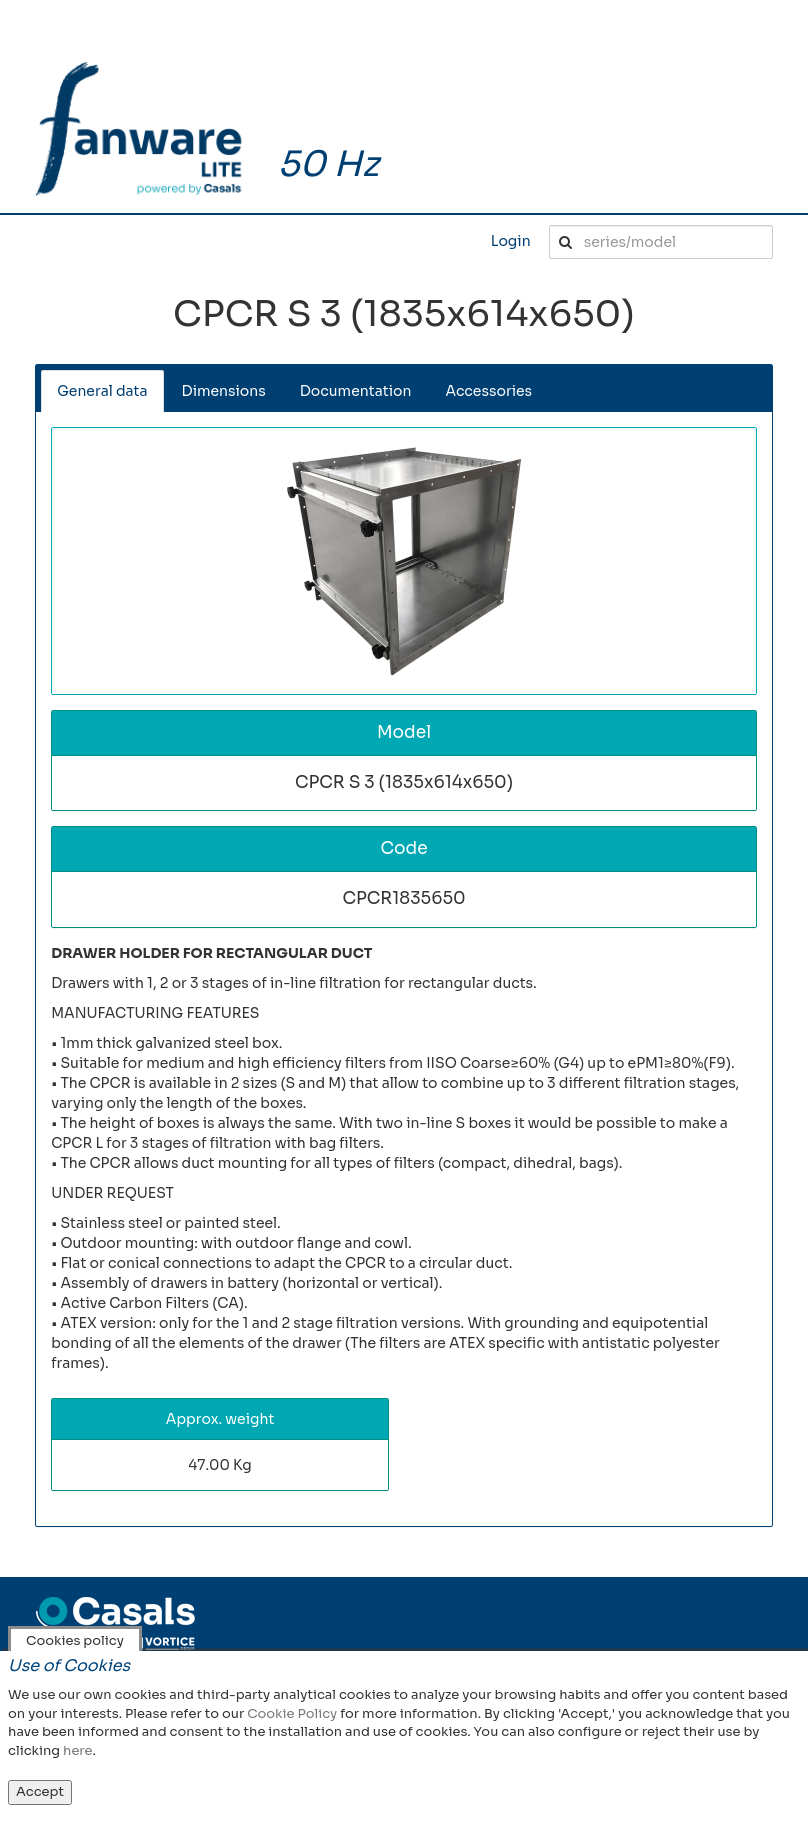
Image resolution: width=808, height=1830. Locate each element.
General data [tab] (102, 391)
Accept (40, 1791)
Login (511, 241)
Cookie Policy (292, 1713)
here (77, 1750)
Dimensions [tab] (224, 391)
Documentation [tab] (356, 391)
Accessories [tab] (488, 391)
